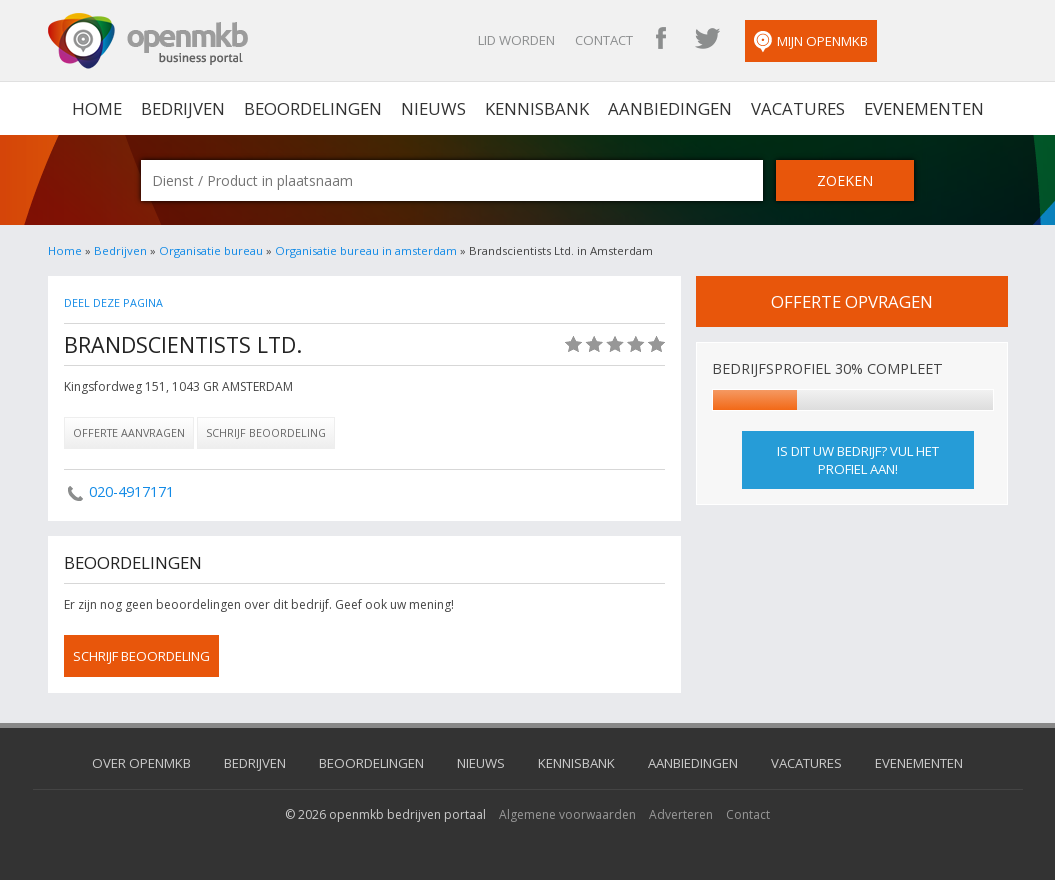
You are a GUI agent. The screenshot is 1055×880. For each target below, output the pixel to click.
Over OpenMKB (141, 763)
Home (65, 250)
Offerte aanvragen (129, 432)
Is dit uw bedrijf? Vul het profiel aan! (858, 460)
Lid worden (516, 40)
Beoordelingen (313, 108)
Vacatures (798, 108)
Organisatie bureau (211, 250)
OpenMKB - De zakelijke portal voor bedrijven (148, 41)
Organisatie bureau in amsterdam (366, 250)
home (97, 108)
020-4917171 (131, 491)
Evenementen (924, 108)
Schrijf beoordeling (266, 432)
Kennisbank (537, 108)
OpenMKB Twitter (707, 40)
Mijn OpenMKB (811, 42)
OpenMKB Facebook (661, 40)
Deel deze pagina (113, 302)
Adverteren (681, 814)
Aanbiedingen (670, 108)
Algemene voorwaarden (567, 814)
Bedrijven (183, 108)
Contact (604, 40)
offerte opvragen (852, 301)
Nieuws (433, 108)
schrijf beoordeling (141, 656)
